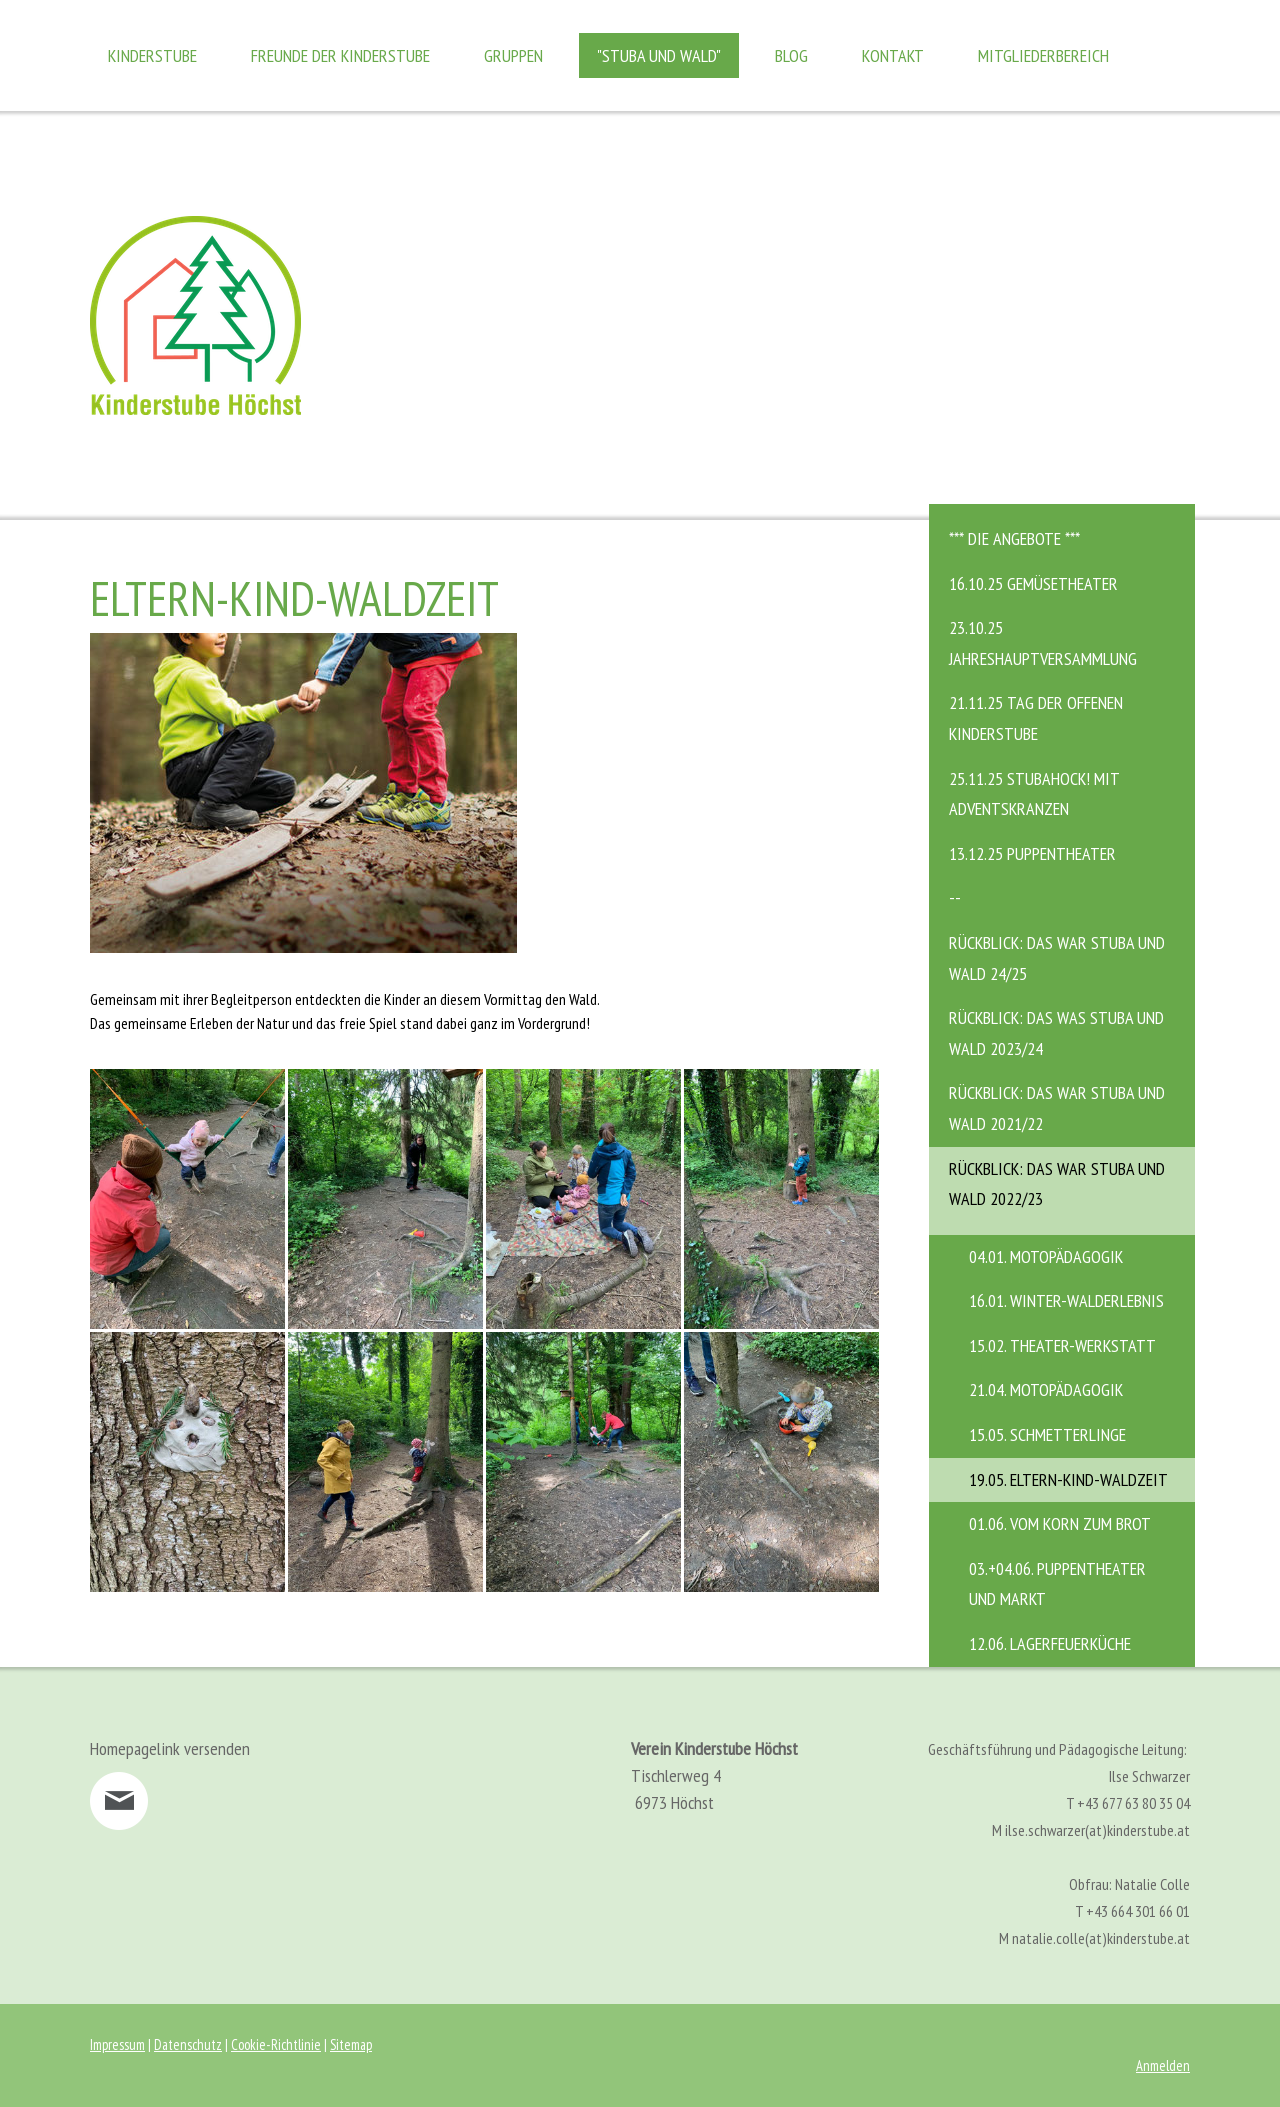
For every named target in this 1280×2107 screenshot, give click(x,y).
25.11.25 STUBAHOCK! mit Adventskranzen (1034, 794)
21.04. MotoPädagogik (1046, 1389)
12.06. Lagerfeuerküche (1050, 1643)
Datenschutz (188, 2044)
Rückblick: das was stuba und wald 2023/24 (1056, 1033)
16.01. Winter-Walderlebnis (1066, 1300)
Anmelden (1163, 2065)
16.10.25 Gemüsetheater (1033, 583)
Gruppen (513, 55)
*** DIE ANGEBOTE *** (1014, 538)
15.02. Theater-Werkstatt (1062, 1345)
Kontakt (893, 55)
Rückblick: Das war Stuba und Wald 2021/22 (1057, 1108)
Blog (791, 55)
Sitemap (351, 2044)
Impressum (117, 2044)
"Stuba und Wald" (659, 55)
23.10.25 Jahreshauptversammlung (1043, 643)
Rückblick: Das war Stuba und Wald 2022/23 (1057, 1184)
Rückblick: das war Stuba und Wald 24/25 (1057, 958)
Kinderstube (152, 55)
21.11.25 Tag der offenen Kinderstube (1036, 718)
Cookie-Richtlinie (276, 2044)
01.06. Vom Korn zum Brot (1060, 1523)
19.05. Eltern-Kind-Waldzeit (1068, 1479)
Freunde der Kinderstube (340, 55)
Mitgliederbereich (1043, 55)
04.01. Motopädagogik (1046, 1256)
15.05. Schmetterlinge (1047, 1434)
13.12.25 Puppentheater (1032, 853)
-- (955, 897)
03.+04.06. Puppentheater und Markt (1057, 1584)
